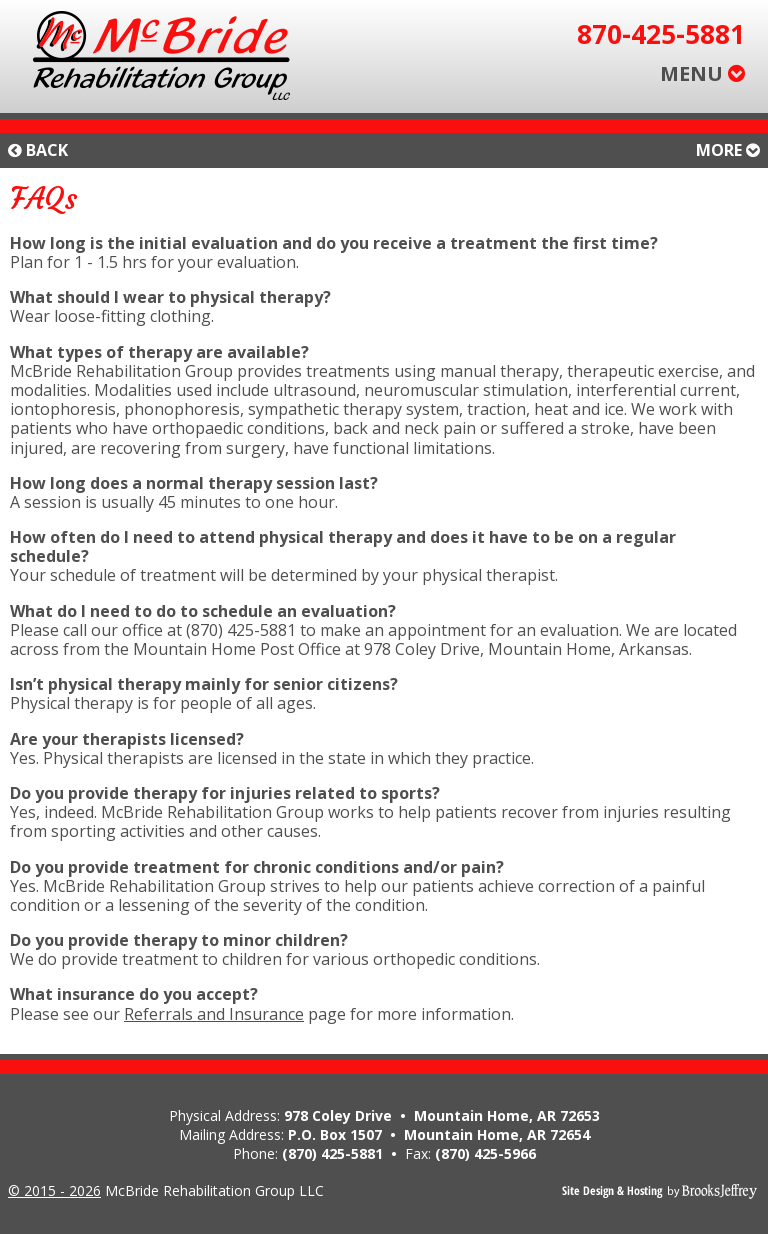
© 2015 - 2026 (54, 1190)
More (728, 150)
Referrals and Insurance (214, 1014)
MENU (702, 73)
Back (38, 150)
